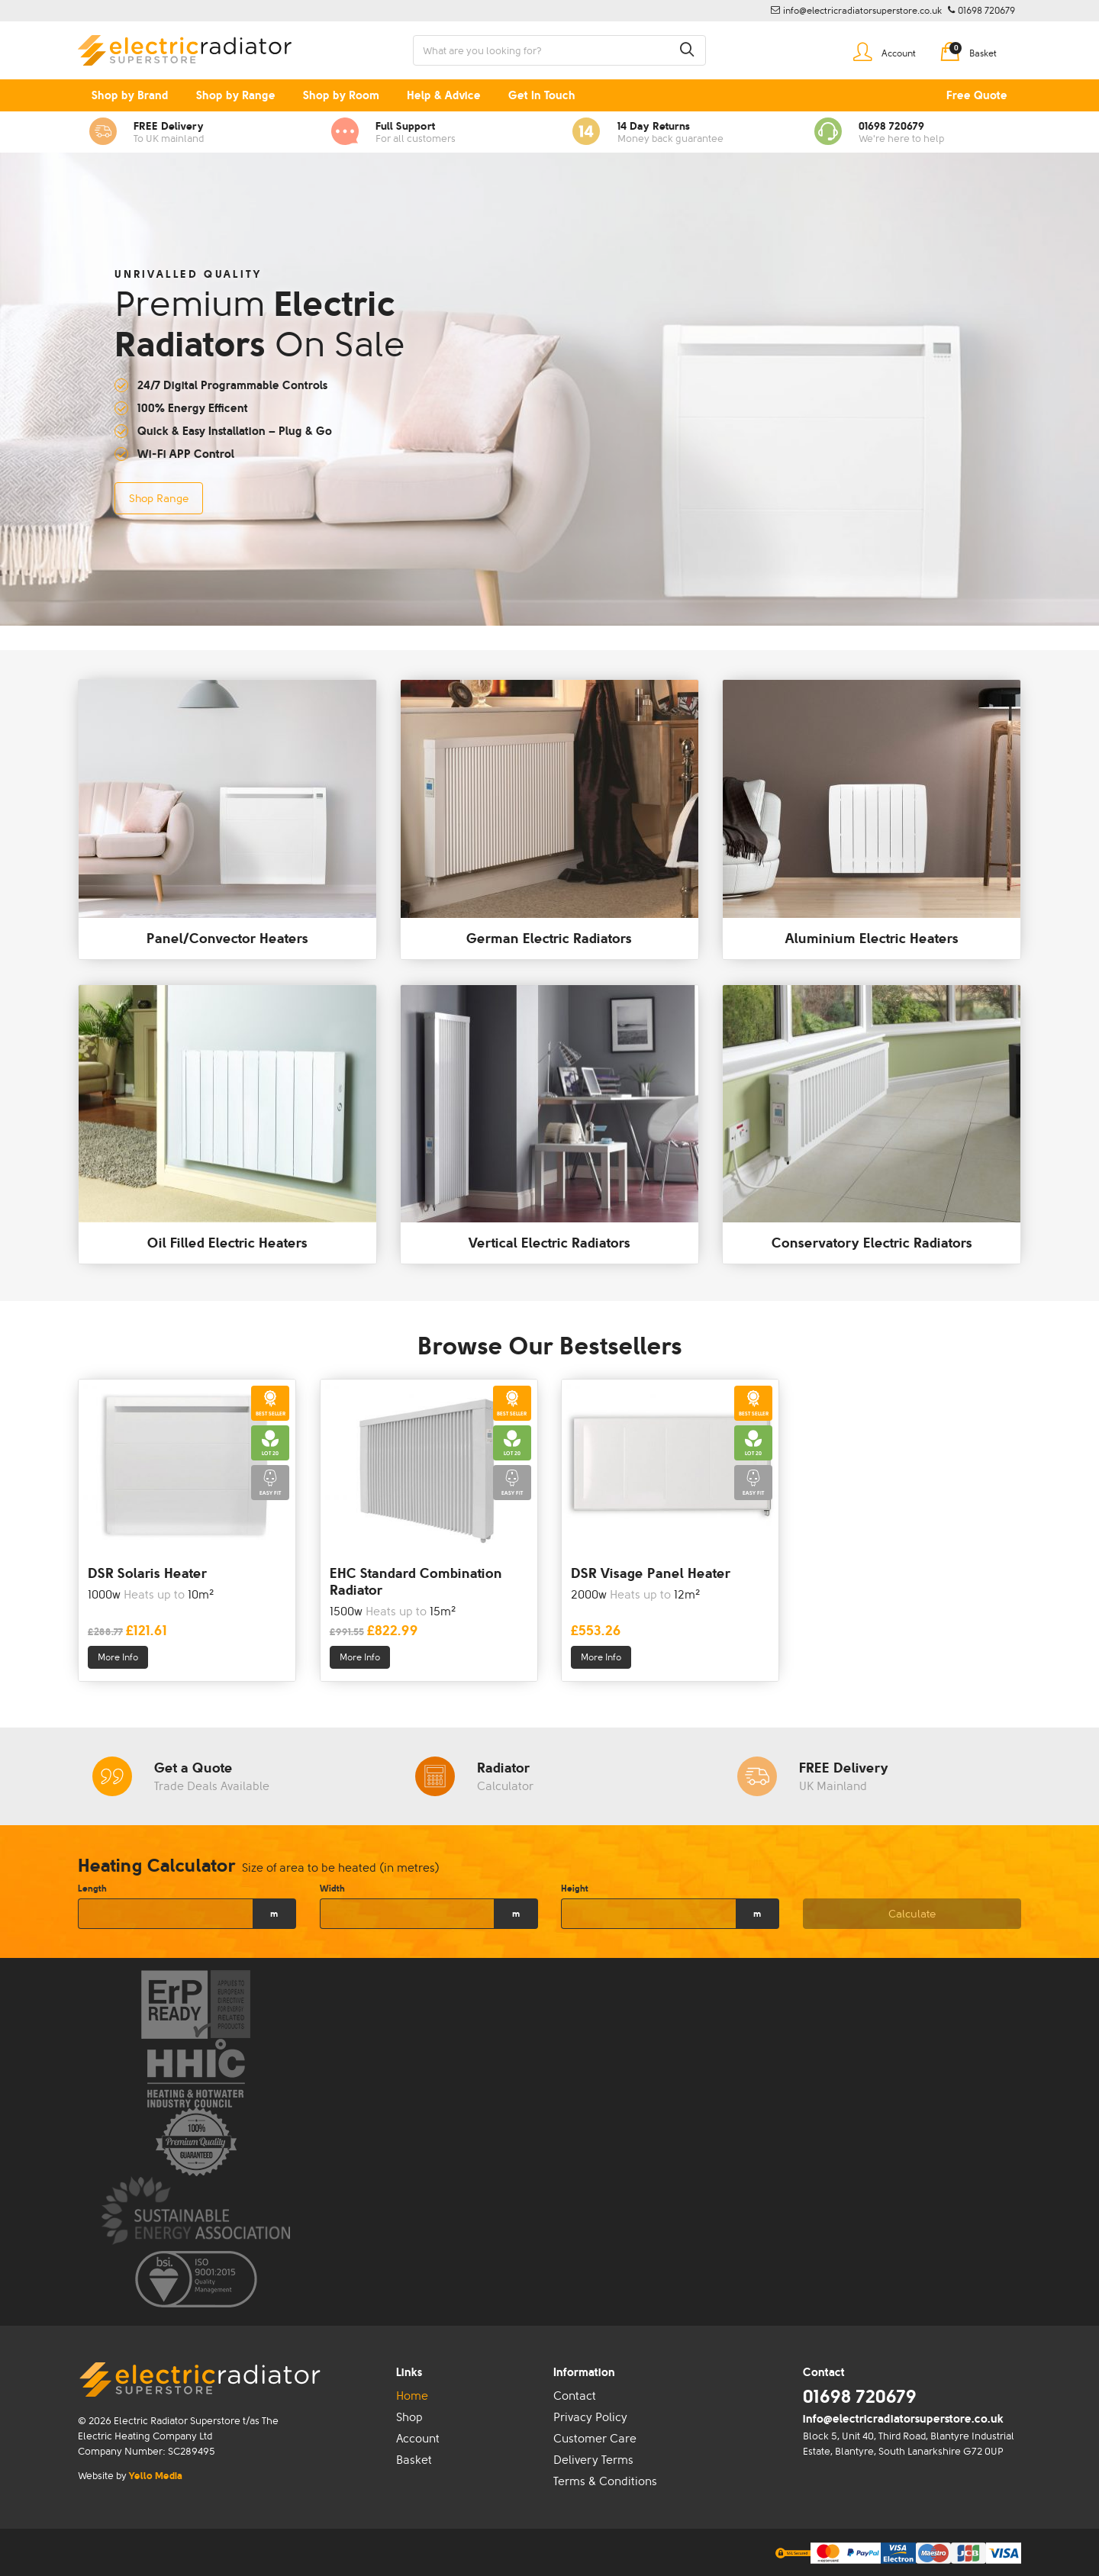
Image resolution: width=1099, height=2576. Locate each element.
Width (332, 1888)
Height (574, 1888)
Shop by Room (341, 95)
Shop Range (159, 498)
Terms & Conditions (605, 2481)
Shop (409, 2417)
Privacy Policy (590, 2417)
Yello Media (155, 2475)
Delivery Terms (593, 2460)
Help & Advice (444, 95)
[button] (687, 50)
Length (92, 1888)
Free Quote (976, 95)
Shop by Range (236, 95)
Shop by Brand (130, 95)
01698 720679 (860, 2396)
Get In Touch (541, 95)
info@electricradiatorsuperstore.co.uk (903, 2419)
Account (418, 2439)
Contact (574, 2396)
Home (412, 2396)
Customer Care (595, 2439)
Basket (414, 2460)
